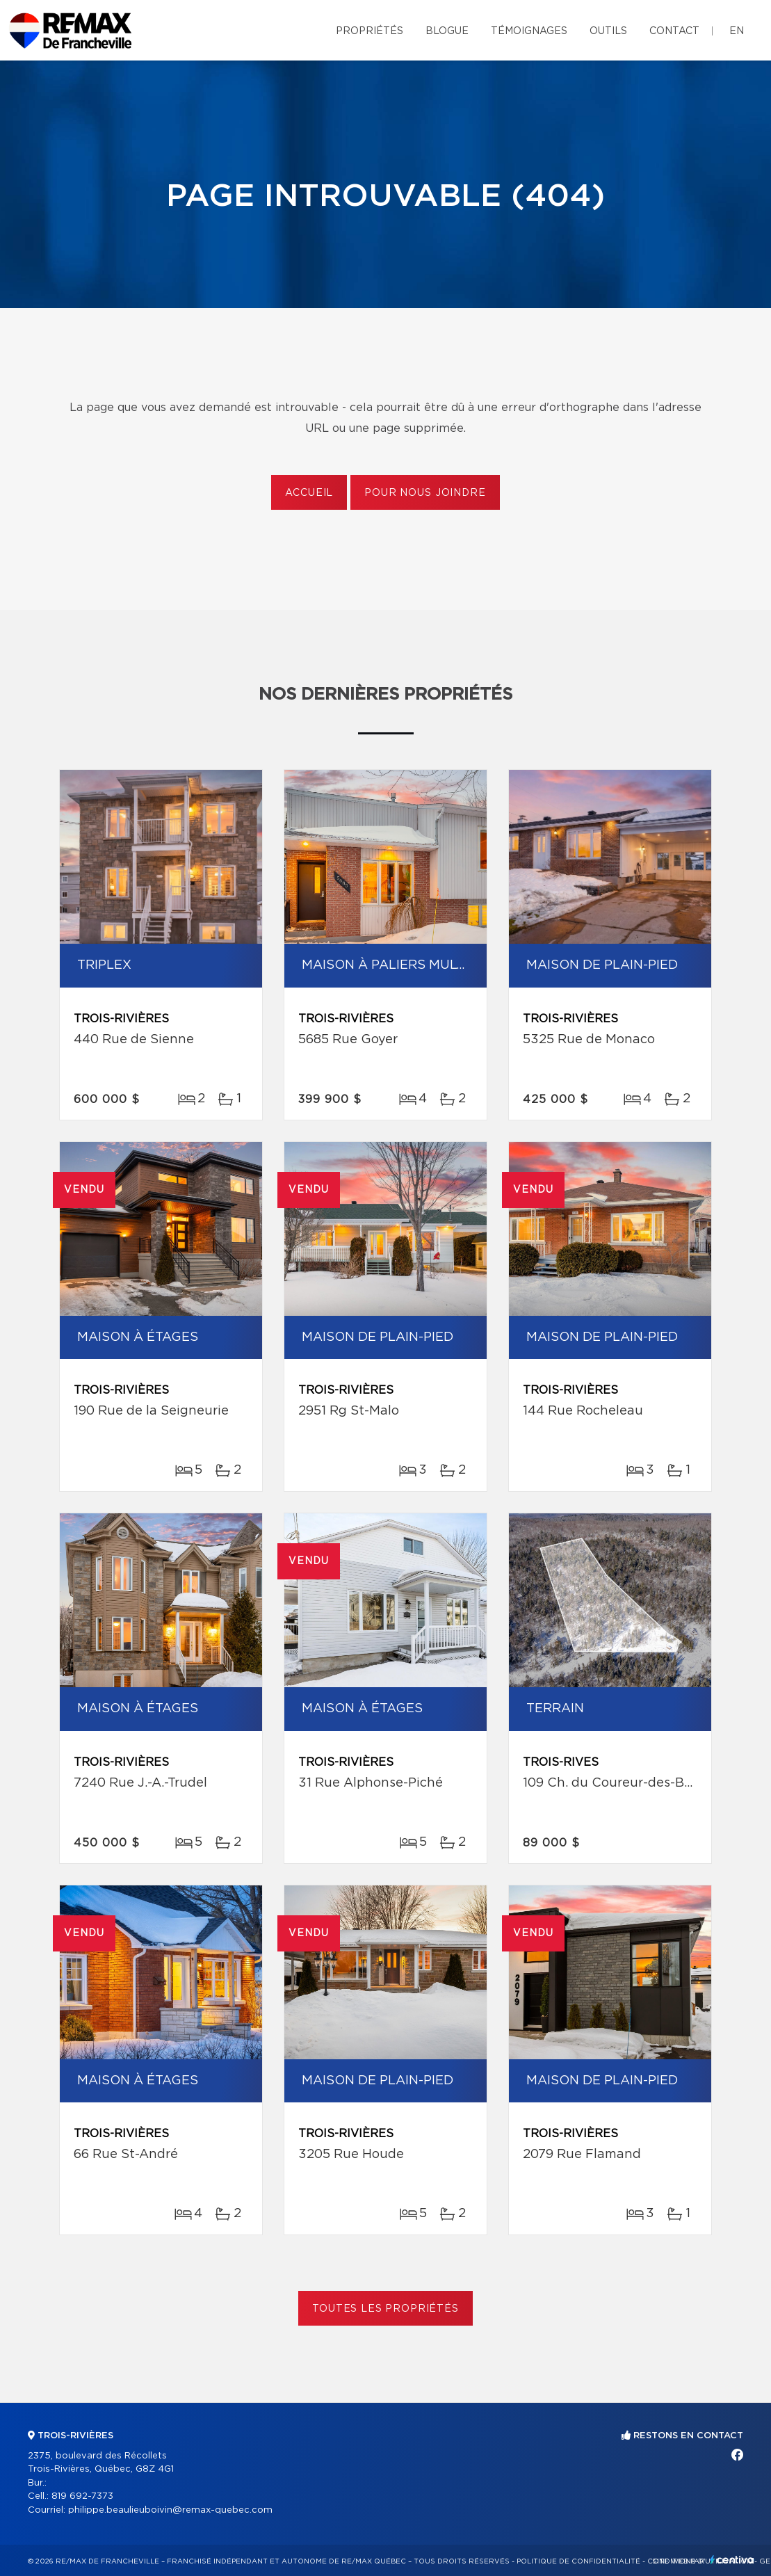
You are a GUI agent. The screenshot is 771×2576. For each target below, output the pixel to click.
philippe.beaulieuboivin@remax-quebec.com (170, 2510)
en (736, 31)
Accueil (309, 493)
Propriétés (369, 31)
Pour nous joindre (424, 493)
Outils (608, 31)
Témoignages (529, 31)
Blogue (447, 31)
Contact (674, 31)
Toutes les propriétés (385, 2309)
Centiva (732, 2559)
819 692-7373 (82, 2496)
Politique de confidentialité (578, 2561)
